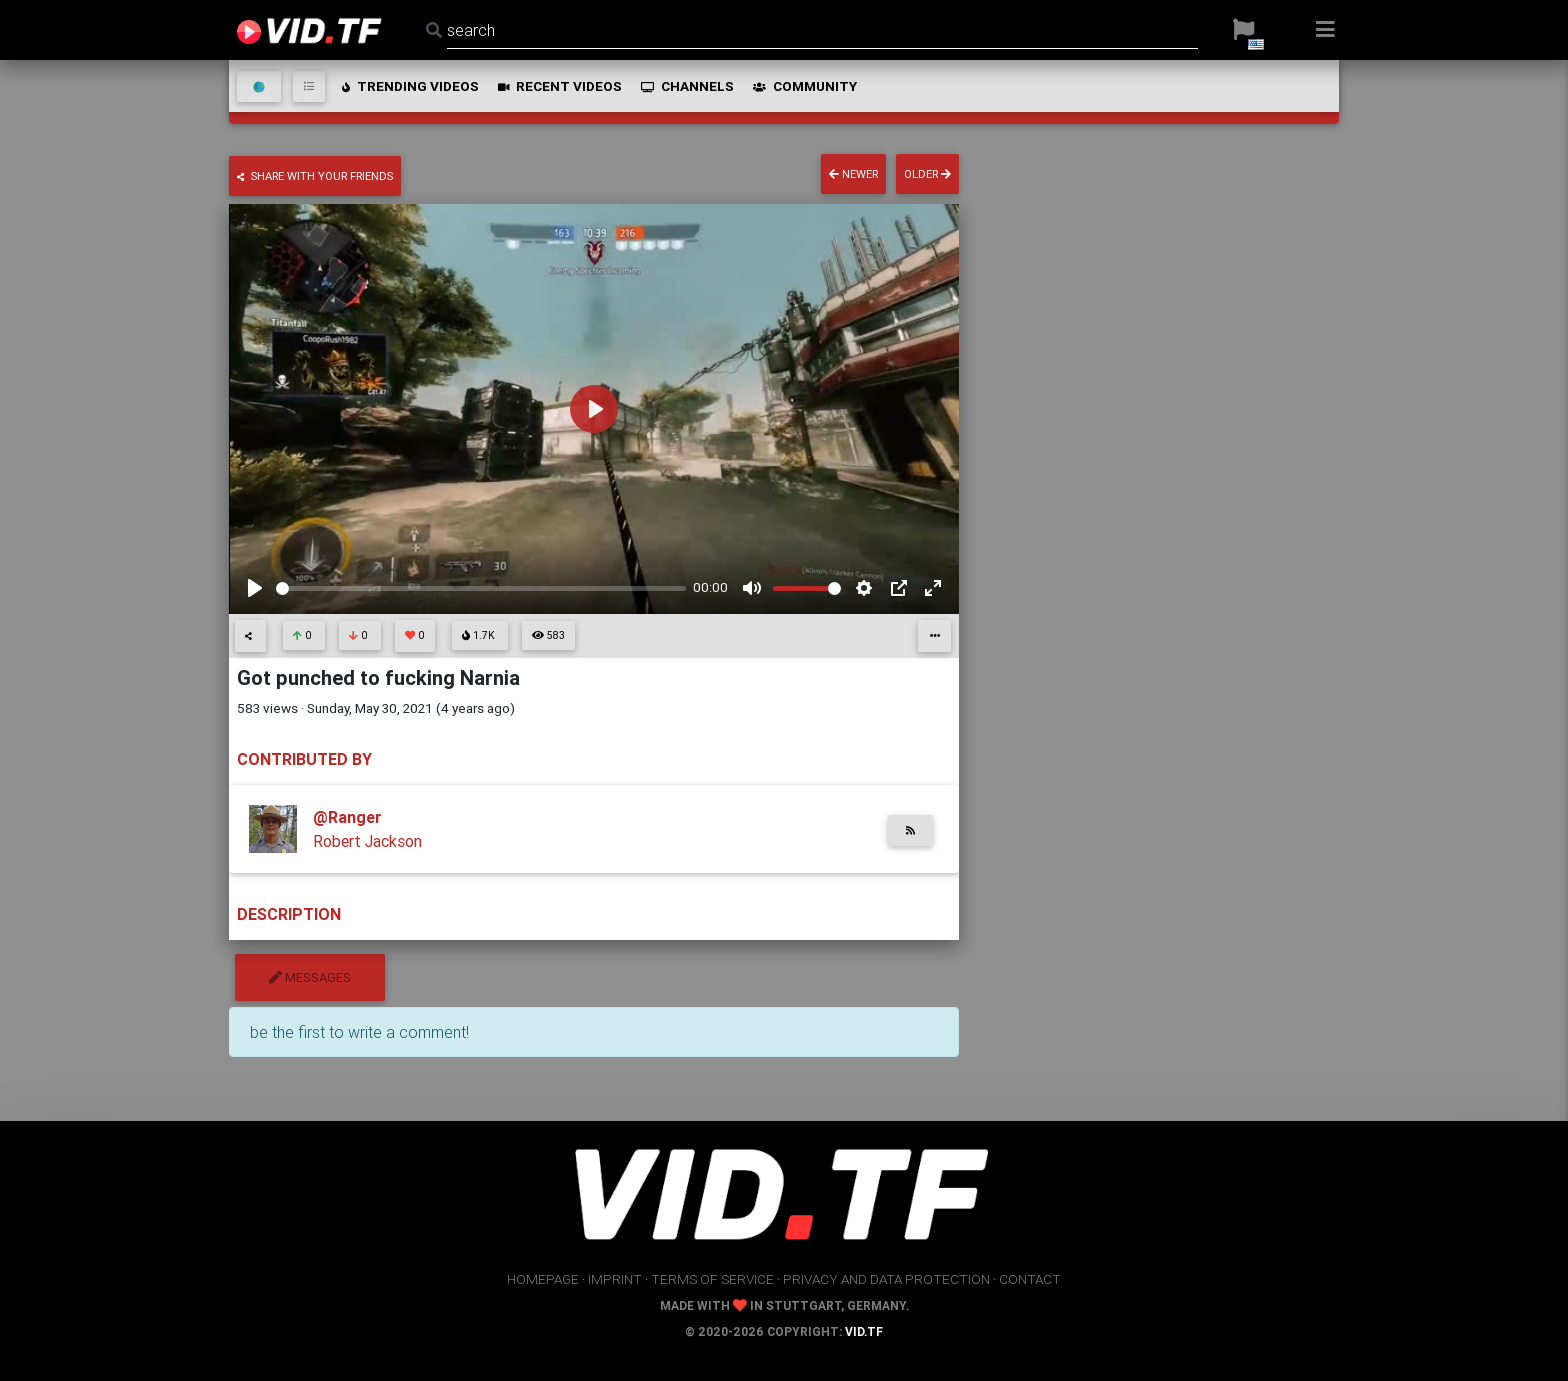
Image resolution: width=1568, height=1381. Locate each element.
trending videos (409, 86)
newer (853, 174)
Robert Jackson (367, 841)
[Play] (255, 588)
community (803, 86)
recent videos (558, 86)
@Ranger (347, 817)
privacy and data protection (886, 1279)
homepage (543, 1279)
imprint (615, 1279)
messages (310, 977)
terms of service (712, 1279)
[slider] (481, 588)
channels (686, 86)
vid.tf (864, 1331)
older (927, 174)
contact (1030, 1279)
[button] (1243, 30)
